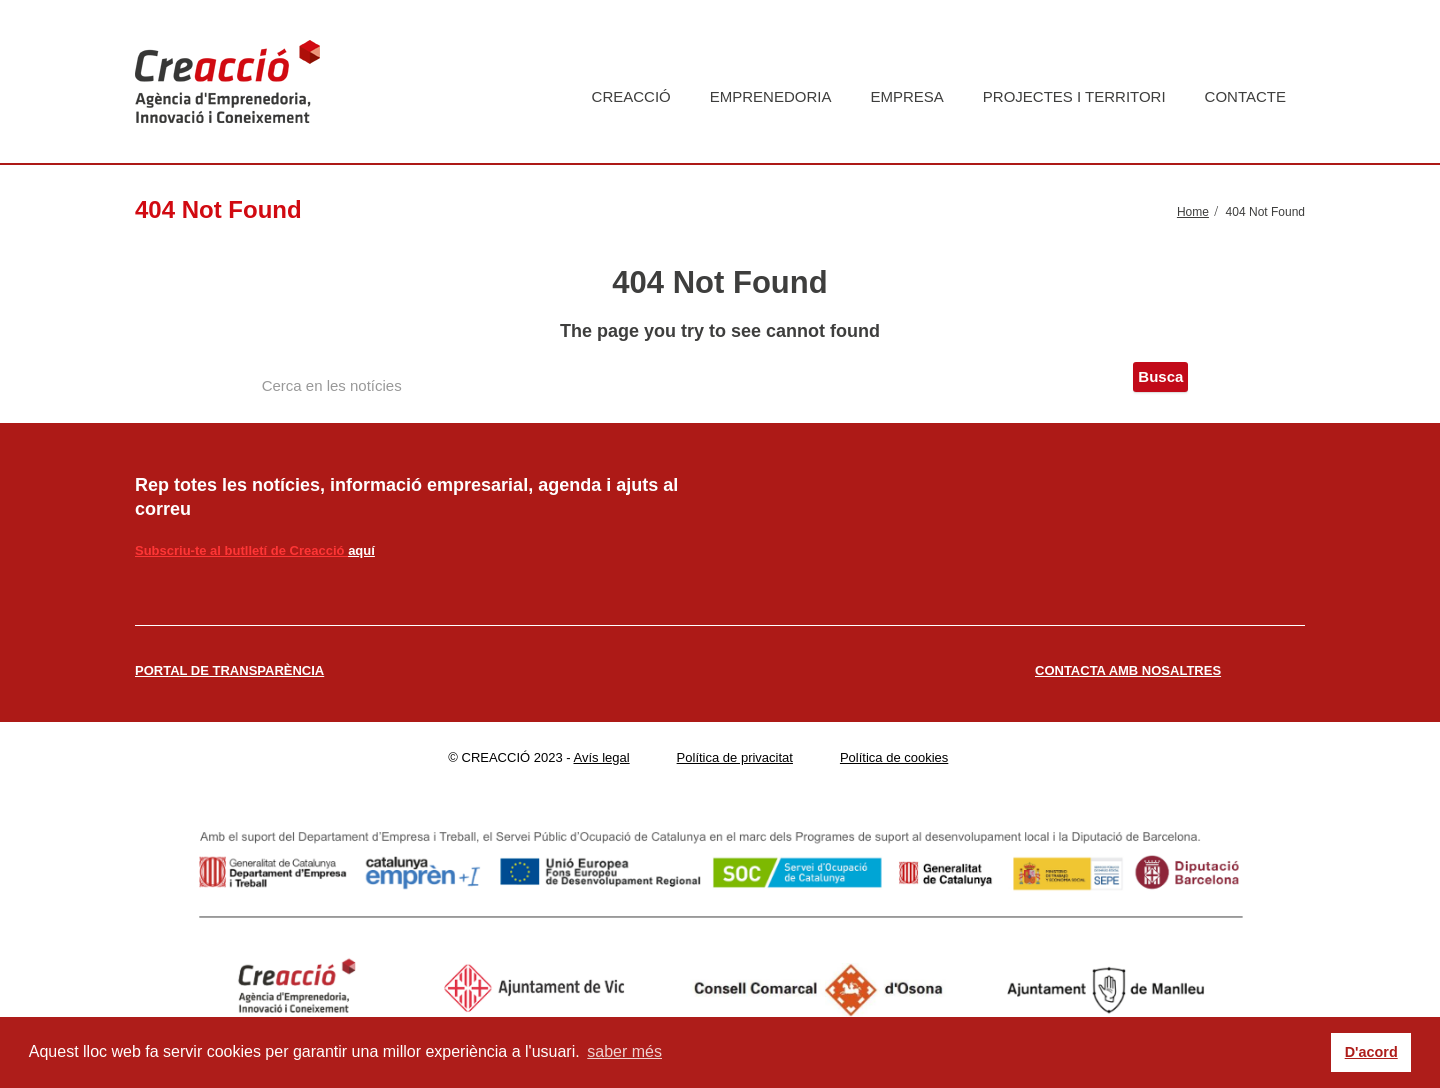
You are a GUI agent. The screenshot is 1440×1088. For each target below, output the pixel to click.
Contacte (1245, 96)
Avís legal (602, 757)
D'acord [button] (1371, 1052)
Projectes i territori (1074, 96)
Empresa (906, 96)
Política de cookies (894, 757)
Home (1193, 212)
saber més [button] (624, 1051)
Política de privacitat (735, 757)
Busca (1160, 376)
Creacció (631, 96)
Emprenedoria (771, 96)
